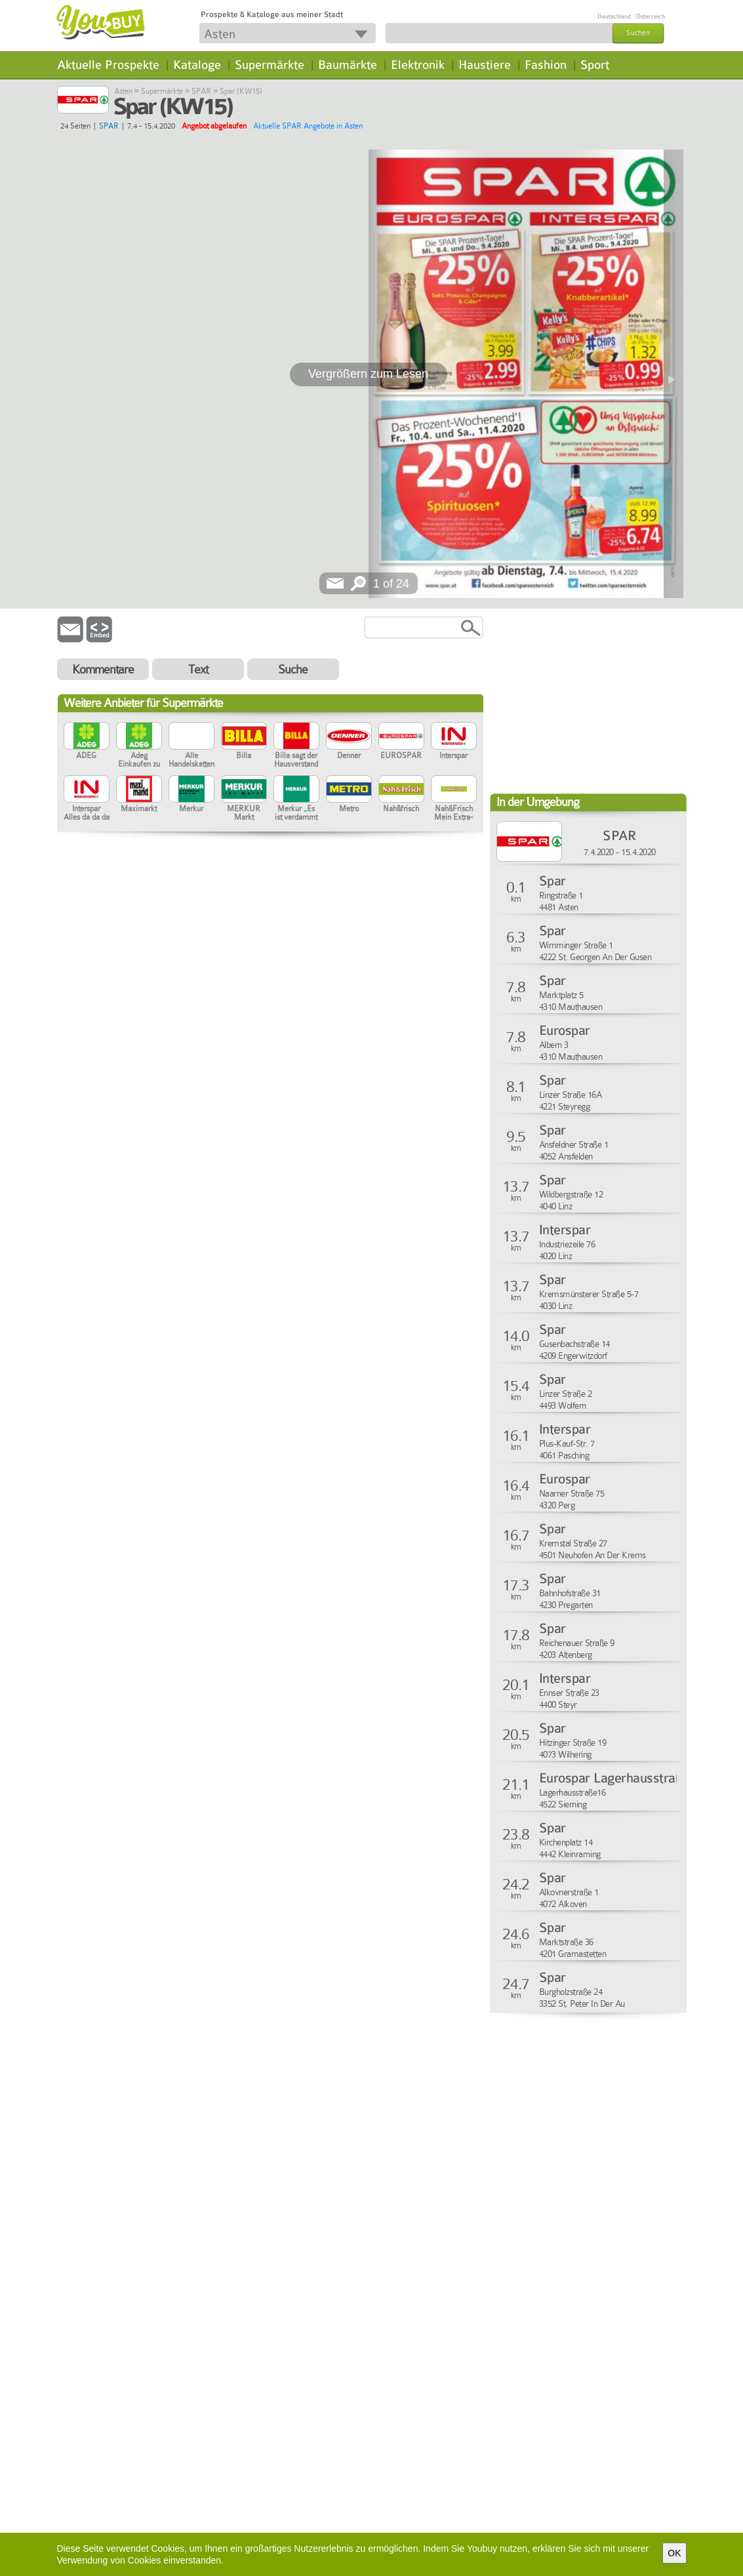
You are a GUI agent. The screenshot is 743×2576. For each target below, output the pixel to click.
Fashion (546, 65)
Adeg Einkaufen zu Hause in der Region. (139, 745)
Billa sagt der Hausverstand (296, 745)
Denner (349, 741)
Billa (244, 741)
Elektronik (418, 65)
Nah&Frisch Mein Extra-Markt (454, 798)
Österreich (650, 16)
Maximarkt (139, 794)
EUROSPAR (401, 741)
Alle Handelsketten (191, 745)
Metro (349, 794)
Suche (293, 669)
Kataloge (197, 65)
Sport (594, 65)
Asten (123, 91)
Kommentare (103, 669)
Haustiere (484, 65)
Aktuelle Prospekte (108, 65)
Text (198, 669)
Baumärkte (347, 65)
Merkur (191, 794)
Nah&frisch (401, 794)
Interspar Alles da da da (87, 798)
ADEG (87, 741)
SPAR (201, 91)
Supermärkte (269, 65)
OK (674, 2553)
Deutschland (614, 16)
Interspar (454, 741)
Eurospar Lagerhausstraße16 (621, 1778)
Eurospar (564, 1030)
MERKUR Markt (244, 798)
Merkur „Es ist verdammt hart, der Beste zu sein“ (296, 798)
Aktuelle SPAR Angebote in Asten (308, 126)
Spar (552, 881)
